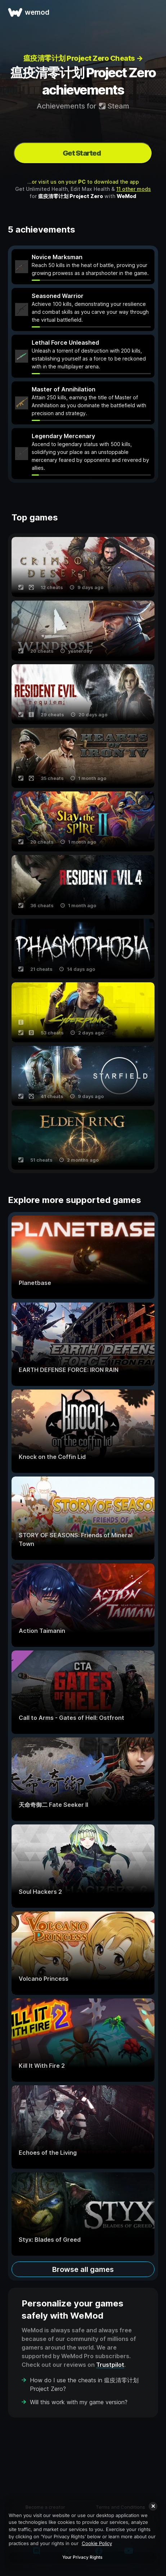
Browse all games (83, 2269)
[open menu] (152, 12)
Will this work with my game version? (78, 2402)
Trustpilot (110, 2364)
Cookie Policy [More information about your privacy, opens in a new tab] (97, 2543)
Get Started (82, 153)
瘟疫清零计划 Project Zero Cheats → (83, 58)
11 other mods (133, 189)
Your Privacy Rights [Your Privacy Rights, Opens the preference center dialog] (82, 2557)
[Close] (153, 2506)
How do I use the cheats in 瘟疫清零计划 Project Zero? (84, 2384)
